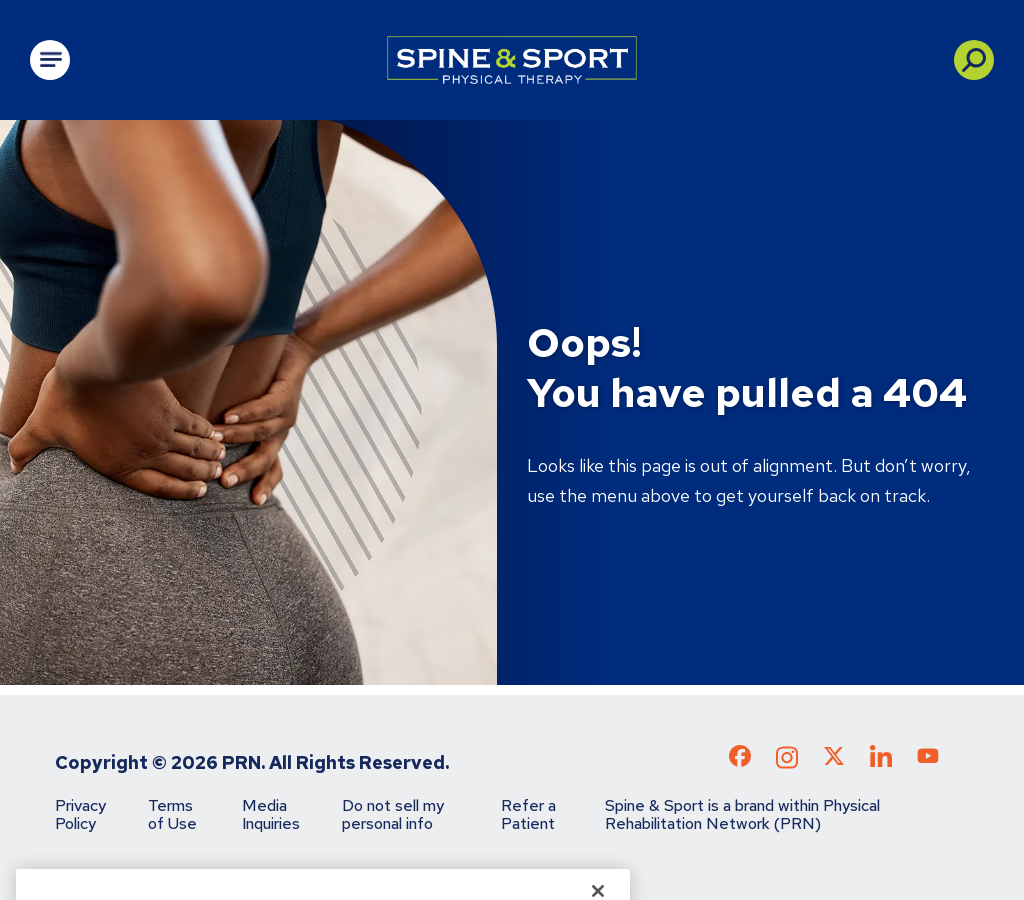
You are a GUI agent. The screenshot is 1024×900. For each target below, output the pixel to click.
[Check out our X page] (834, 760)
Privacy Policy (80, 814)
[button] (974, 60)
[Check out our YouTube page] (928, 759)
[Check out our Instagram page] (787, 763)
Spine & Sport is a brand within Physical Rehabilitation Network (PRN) (742, 814)
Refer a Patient (528, 814)
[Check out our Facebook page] (740, 760)
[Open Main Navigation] (50, 60)
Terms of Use (172, 814)
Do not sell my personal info (393, 814)
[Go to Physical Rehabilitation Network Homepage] (512, 60)
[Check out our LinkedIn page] (881, 763)
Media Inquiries (271, 814)
